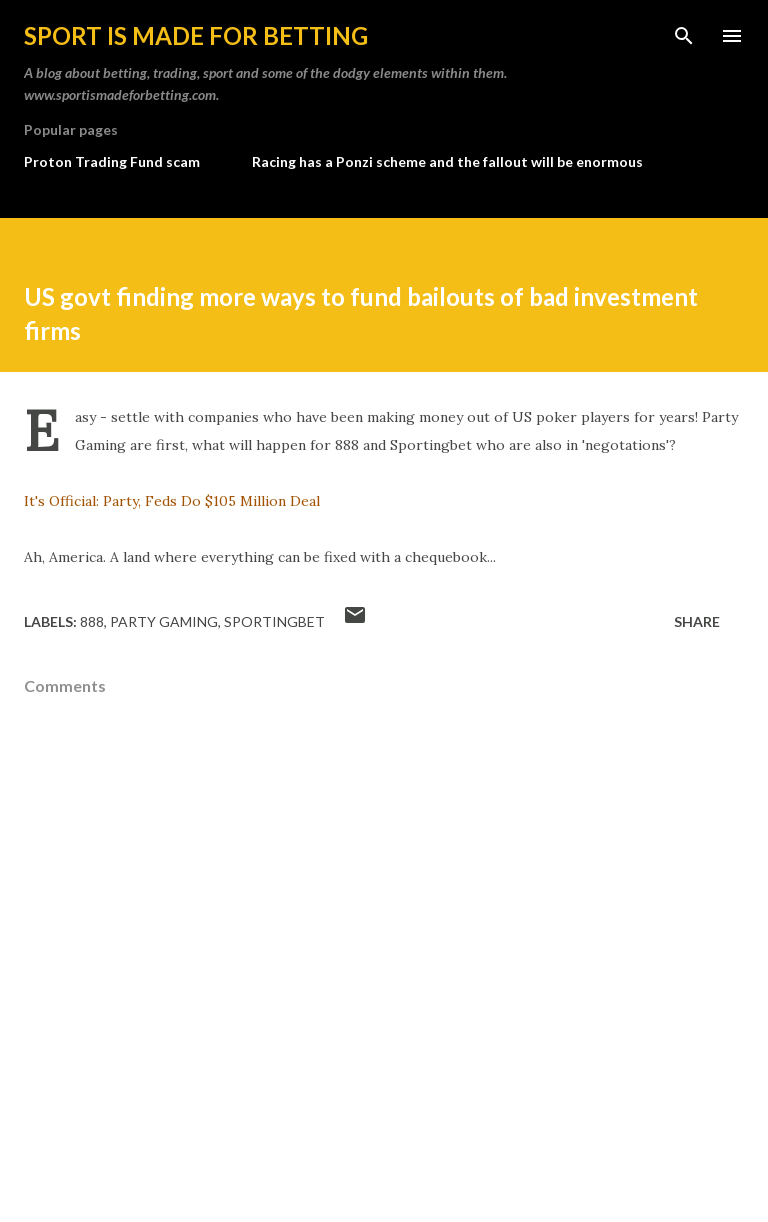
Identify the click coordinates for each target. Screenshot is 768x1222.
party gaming (164, 621)
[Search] (684, 36)
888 (92, 621)
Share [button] (697, 621)
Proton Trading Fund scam (112, 161)
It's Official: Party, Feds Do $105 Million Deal (172, 501)
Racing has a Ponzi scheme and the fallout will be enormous (447, 161)
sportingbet (274, 621)
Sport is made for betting (196, 35)
